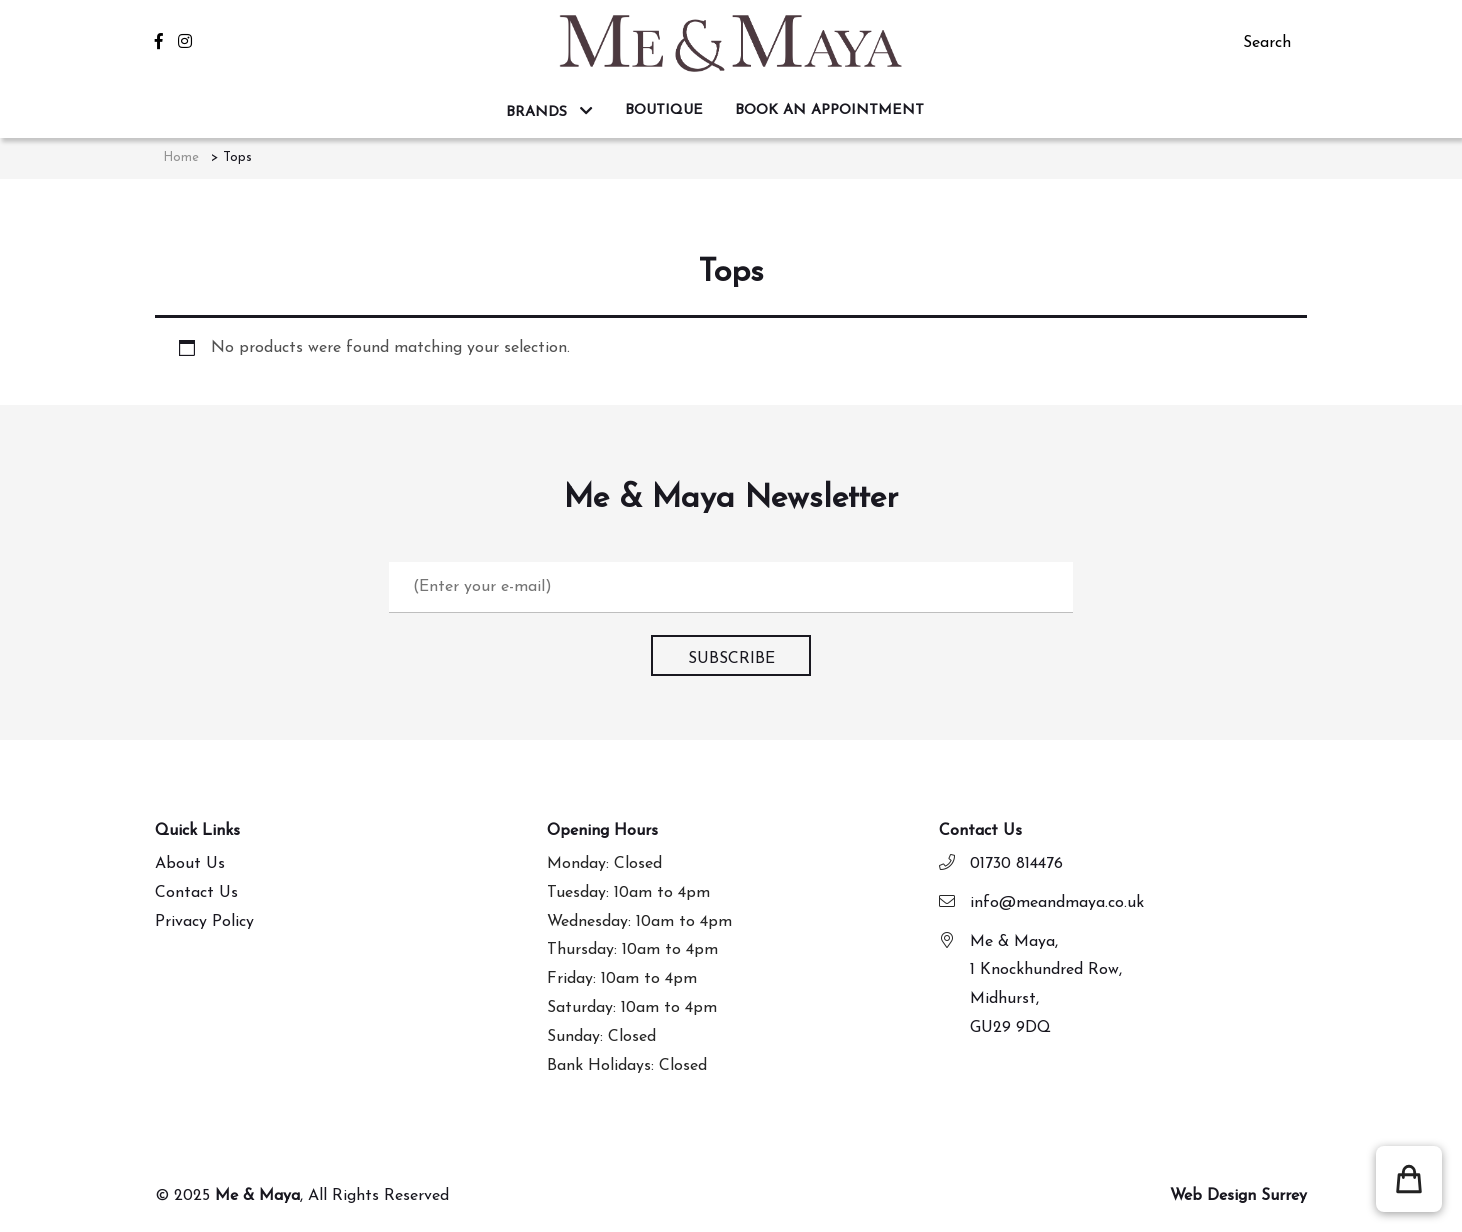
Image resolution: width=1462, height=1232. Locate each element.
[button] (1409, 1179)
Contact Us (196, 893)
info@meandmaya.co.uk (1057, 903)
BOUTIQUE (664, 110)
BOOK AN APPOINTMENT (829, 110)
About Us (190, 864)
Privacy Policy (204, 922)
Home (181, 157)
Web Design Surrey (1238, 1196)
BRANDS (539, 112)
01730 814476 (1016, 864)
